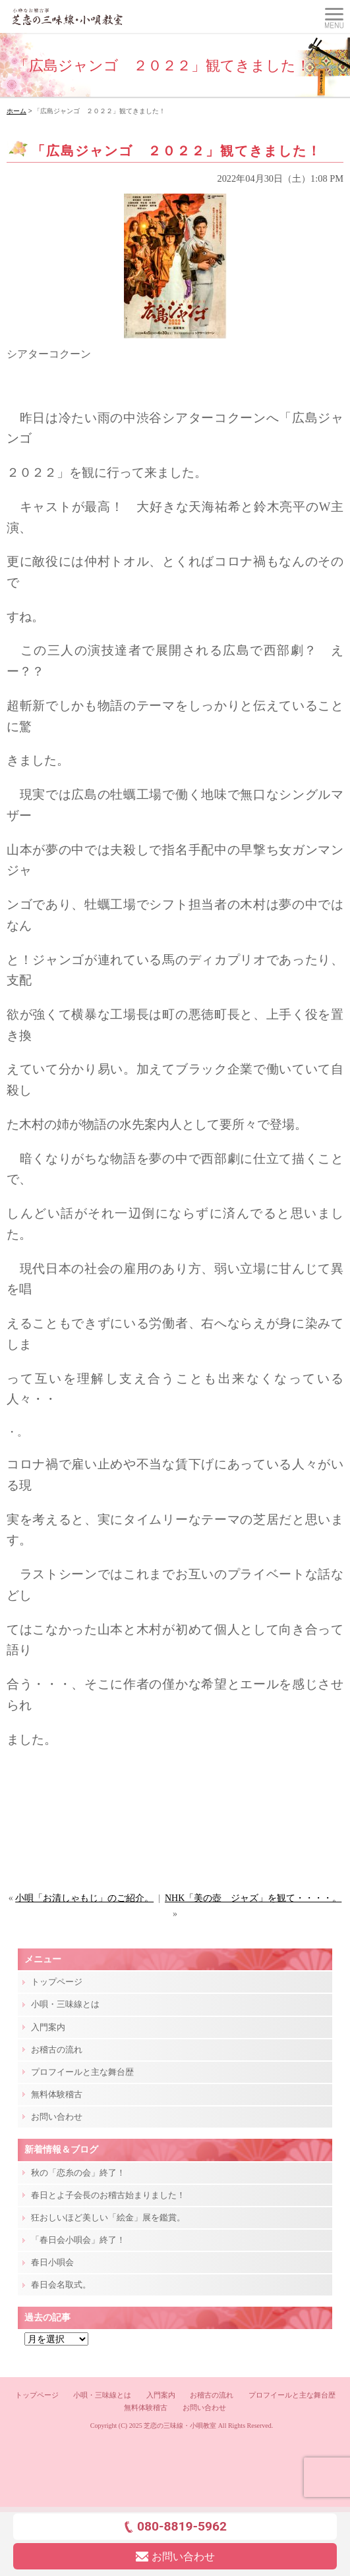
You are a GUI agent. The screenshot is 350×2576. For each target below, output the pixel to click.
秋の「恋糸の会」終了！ (78, 2173)
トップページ (56, 1982)
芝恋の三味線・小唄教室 (180, 2425)
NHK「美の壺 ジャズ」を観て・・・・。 (253, 1898)
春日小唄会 (52, 2262)
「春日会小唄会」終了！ (78, 2240)
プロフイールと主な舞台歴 (82, 2072)
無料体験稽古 (56, 2094)
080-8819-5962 (175, 2526)
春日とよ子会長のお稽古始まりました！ (108, 2195)
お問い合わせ (56, 2117)
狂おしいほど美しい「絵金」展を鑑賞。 (108, 2217)
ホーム (16, 111)
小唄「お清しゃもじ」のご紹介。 (84, 1898)
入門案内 (48, 2027)
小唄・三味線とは (65, 2004)
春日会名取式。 (61, 2285)
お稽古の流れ (56, 2049)
